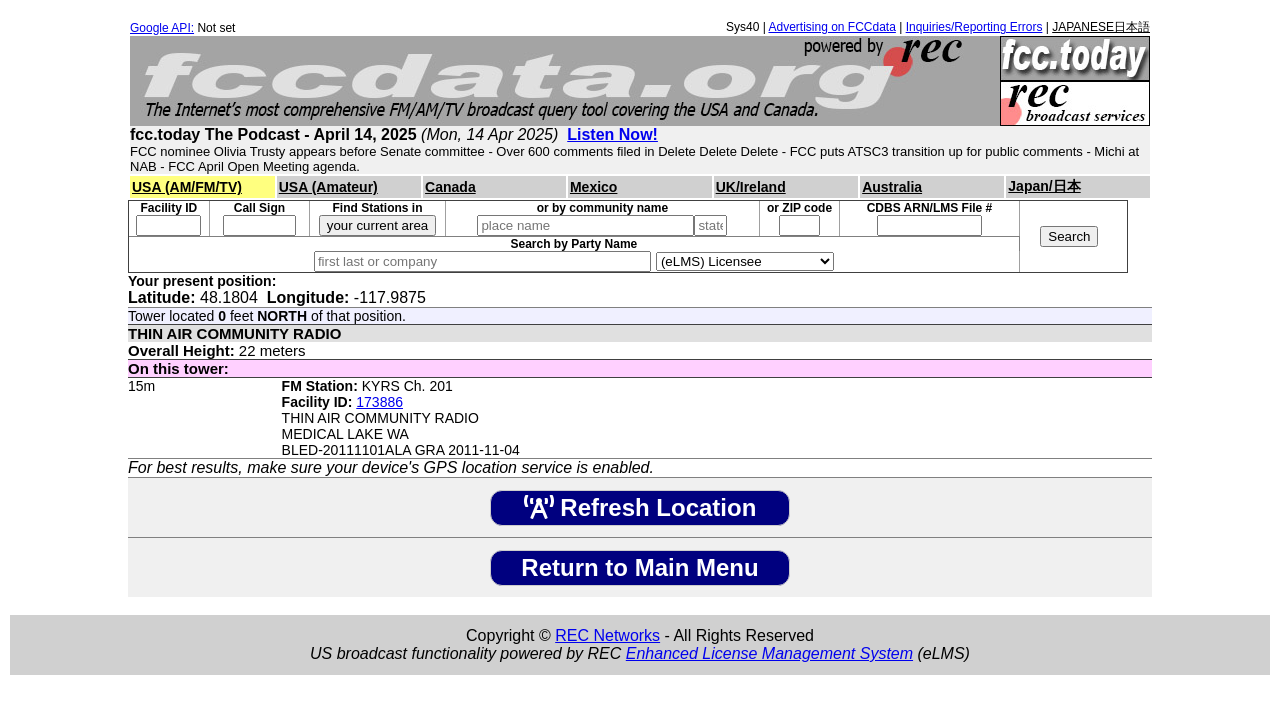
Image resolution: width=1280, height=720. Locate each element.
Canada (450, 187)
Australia (892, 187)
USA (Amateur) (328, 187)
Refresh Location (640, 507)
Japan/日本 (1044, 186)
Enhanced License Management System (769, 653)
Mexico (593, 187)
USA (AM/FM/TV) (187, 187)
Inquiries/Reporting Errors (974, 27)
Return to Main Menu (639, 567)
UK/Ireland (751, 187)
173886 (379, 402)
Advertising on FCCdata (831, 27)
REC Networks (607, 635)
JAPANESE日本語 (1101, 27)
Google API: (162, 28)
